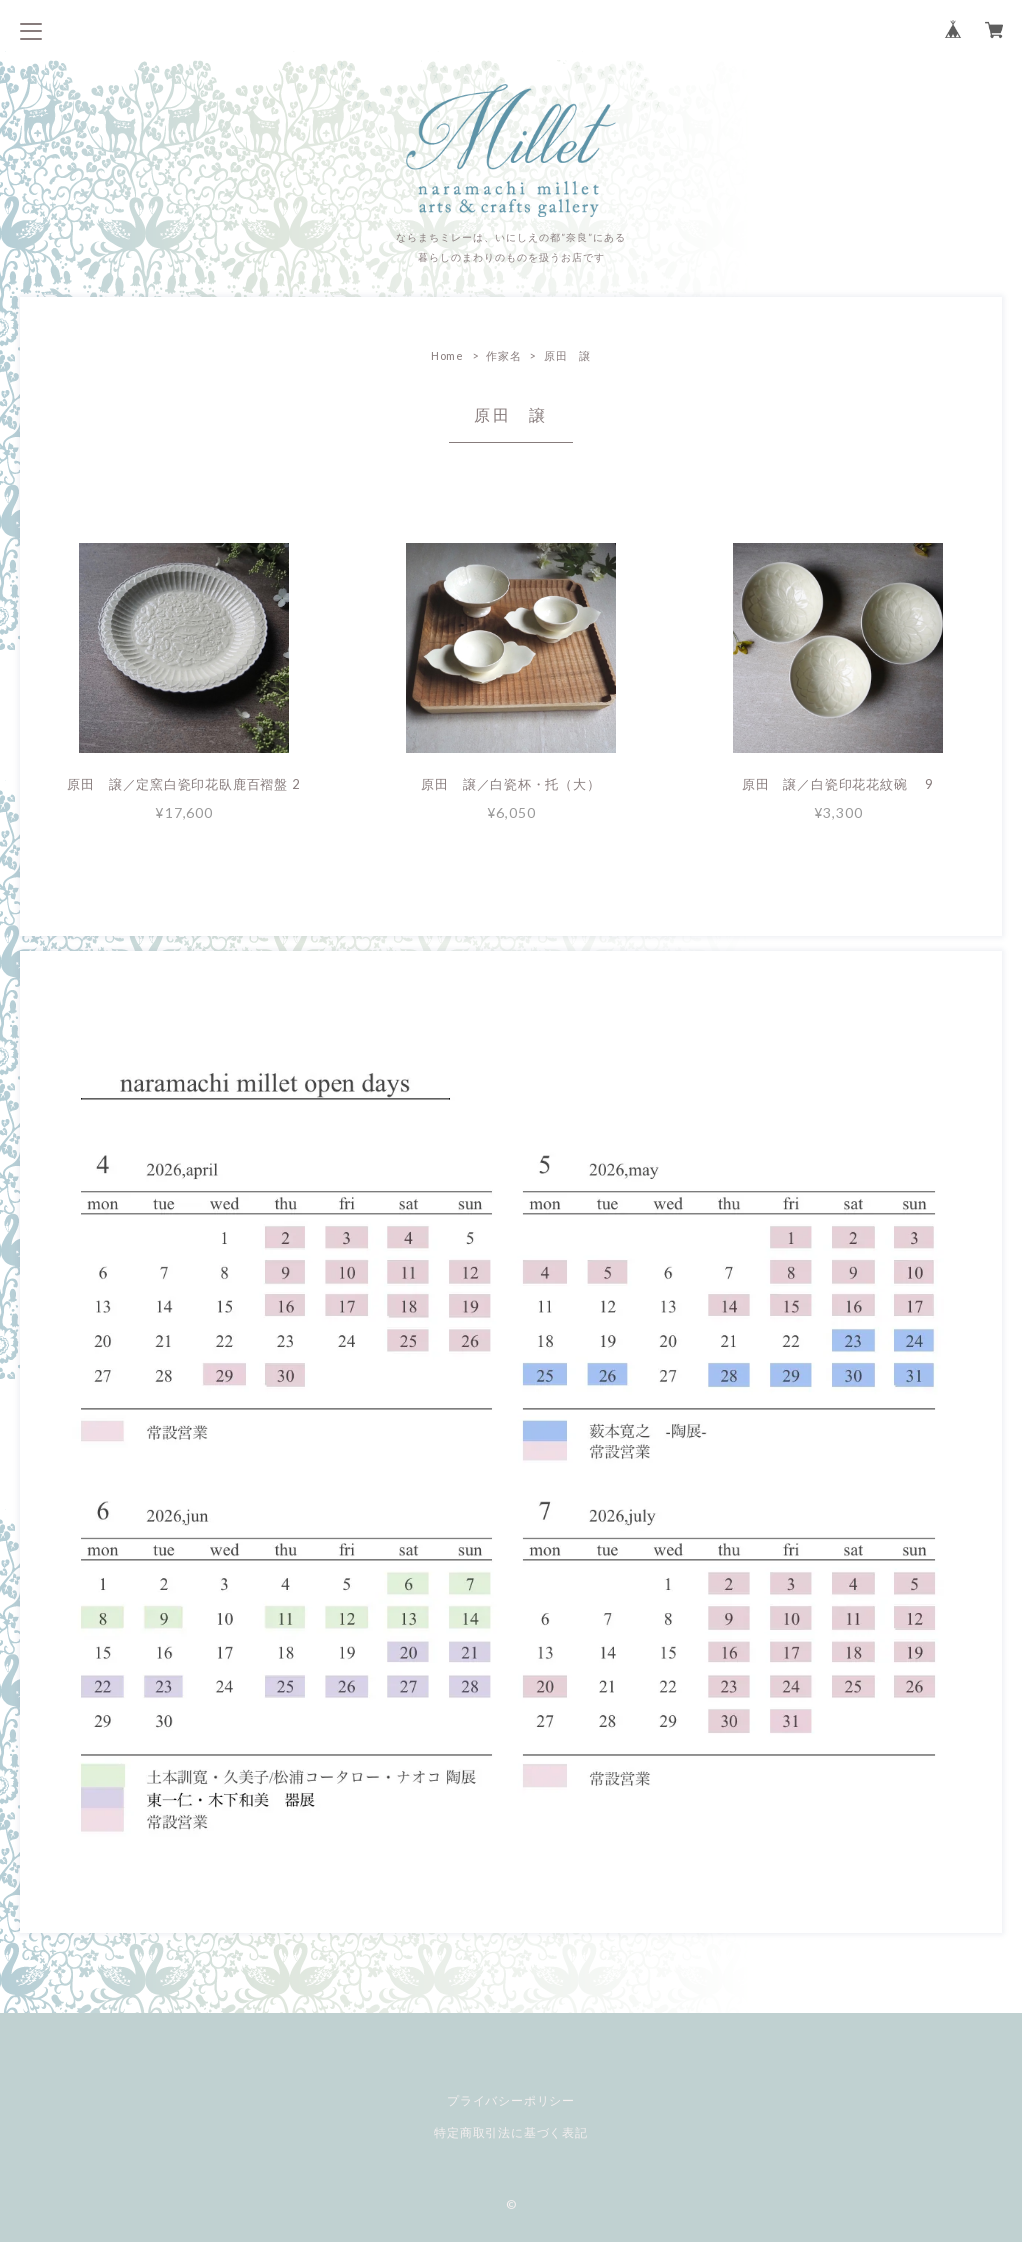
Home (447, 355)
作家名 (503, 355)
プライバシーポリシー (511, 2100)
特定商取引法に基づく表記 (510, 2132)
